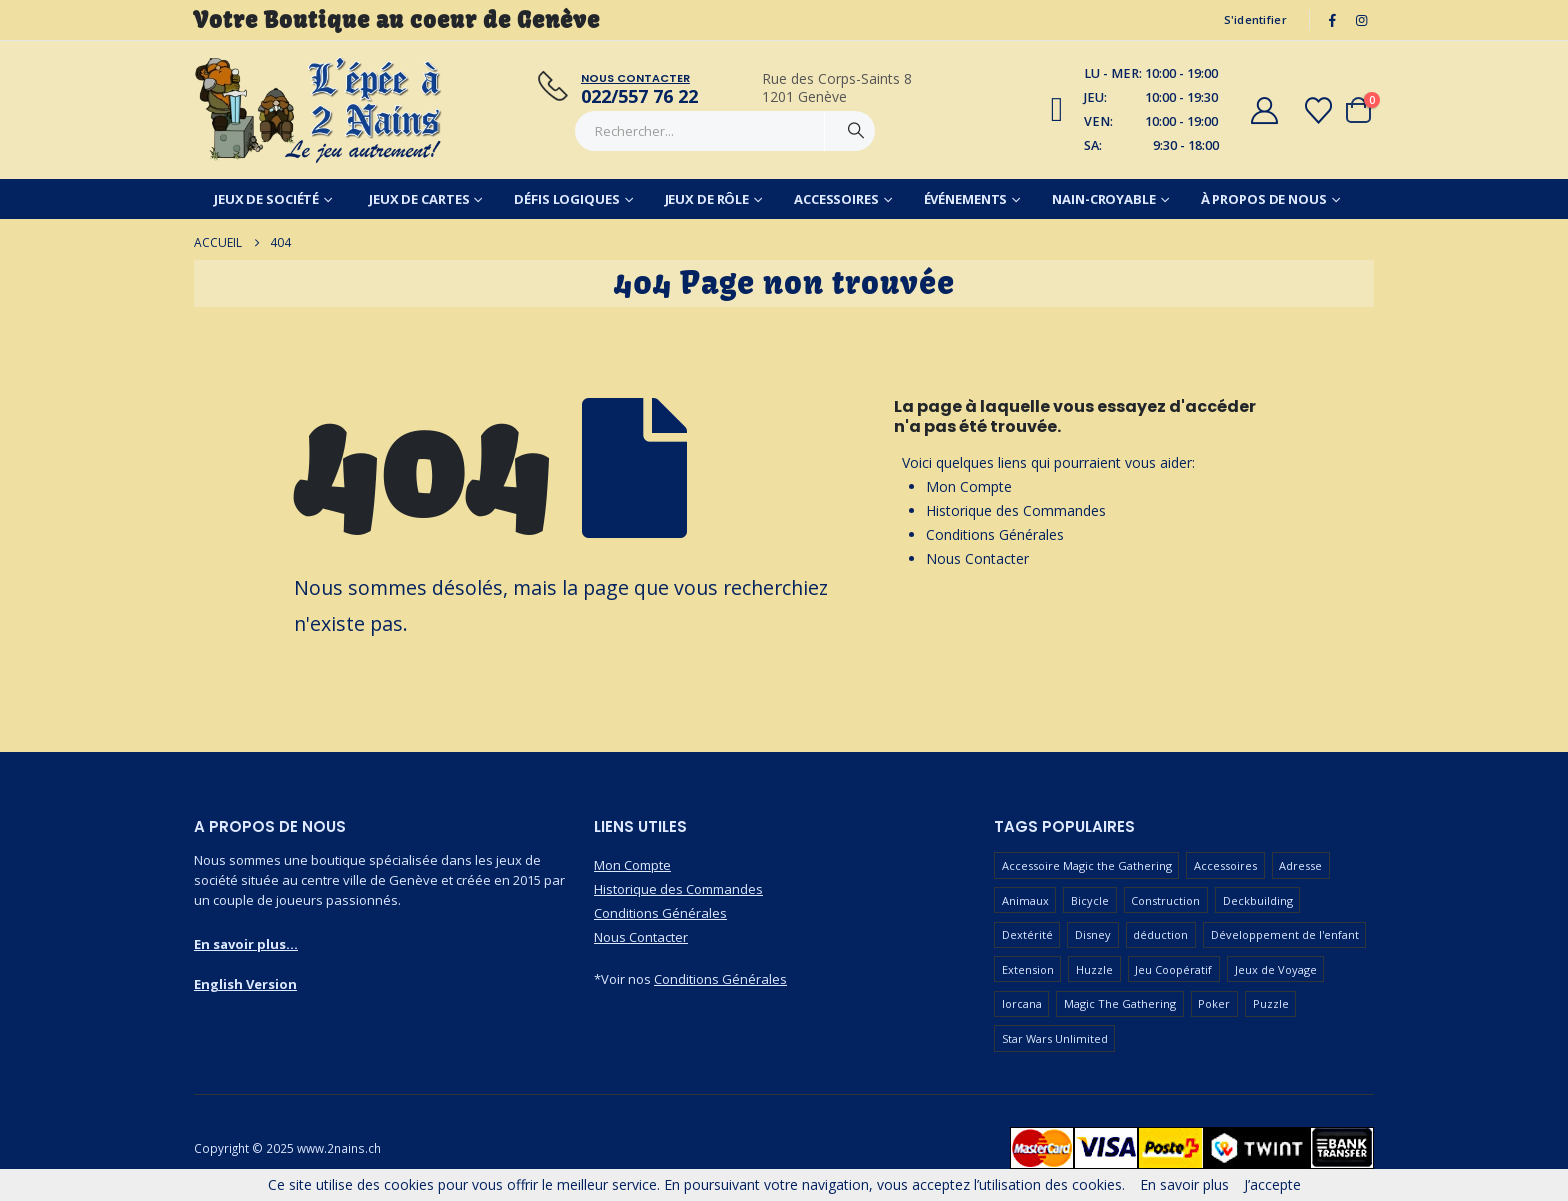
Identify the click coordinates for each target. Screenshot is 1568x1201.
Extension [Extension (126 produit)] (1028, 969)
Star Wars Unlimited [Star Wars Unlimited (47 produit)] (1055, 1038)
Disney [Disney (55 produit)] (1093, 934)
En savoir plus (1184, 1184)
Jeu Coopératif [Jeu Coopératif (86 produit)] (1173, 969)
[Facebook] (1333, 20)
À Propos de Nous (1264, 199)
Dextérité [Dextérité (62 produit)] (1027, 934)
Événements (966, 199)
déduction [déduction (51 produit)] (1160, 934)
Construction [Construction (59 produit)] (1165, 900)
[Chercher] (856, 131)
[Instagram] (1361, 20)
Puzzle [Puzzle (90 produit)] (1271, 1003)
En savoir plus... (246, 944)
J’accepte (1272, 1184)
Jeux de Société (266, 199)
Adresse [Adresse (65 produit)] (1300, 865)
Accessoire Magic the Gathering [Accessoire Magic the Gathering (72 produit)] (1087, 865)
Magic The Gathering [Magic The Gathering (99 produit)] (1120, 1003)
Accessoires (836, 199)
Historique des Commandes (1016, 510)
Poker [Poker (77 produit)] (1214, 1003)
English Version (245, 984)
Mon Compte (969, 486)
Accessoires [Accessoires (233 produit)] (1225, 865)
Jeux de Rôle (707, 199)
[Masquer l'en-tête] (319, 110)
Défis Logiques (566, 199)
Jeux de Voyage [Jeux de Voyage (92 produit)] (1276, 969)
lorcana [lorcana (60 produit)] (1022, 1003)
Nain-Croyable (1103, 199)
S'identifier (1255, 19)
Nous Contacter (977, 558)
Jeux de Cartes (419, 199)
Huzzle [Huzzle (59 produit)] (1094, 969)
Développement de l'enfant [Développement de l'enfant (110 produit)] (1285, 934)
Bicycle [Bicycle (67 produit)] (1090, 900)
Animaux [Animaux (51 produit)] (1025, 900)
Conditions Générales (995, 534)
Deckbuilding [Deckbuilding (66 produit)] (1258, 900)
